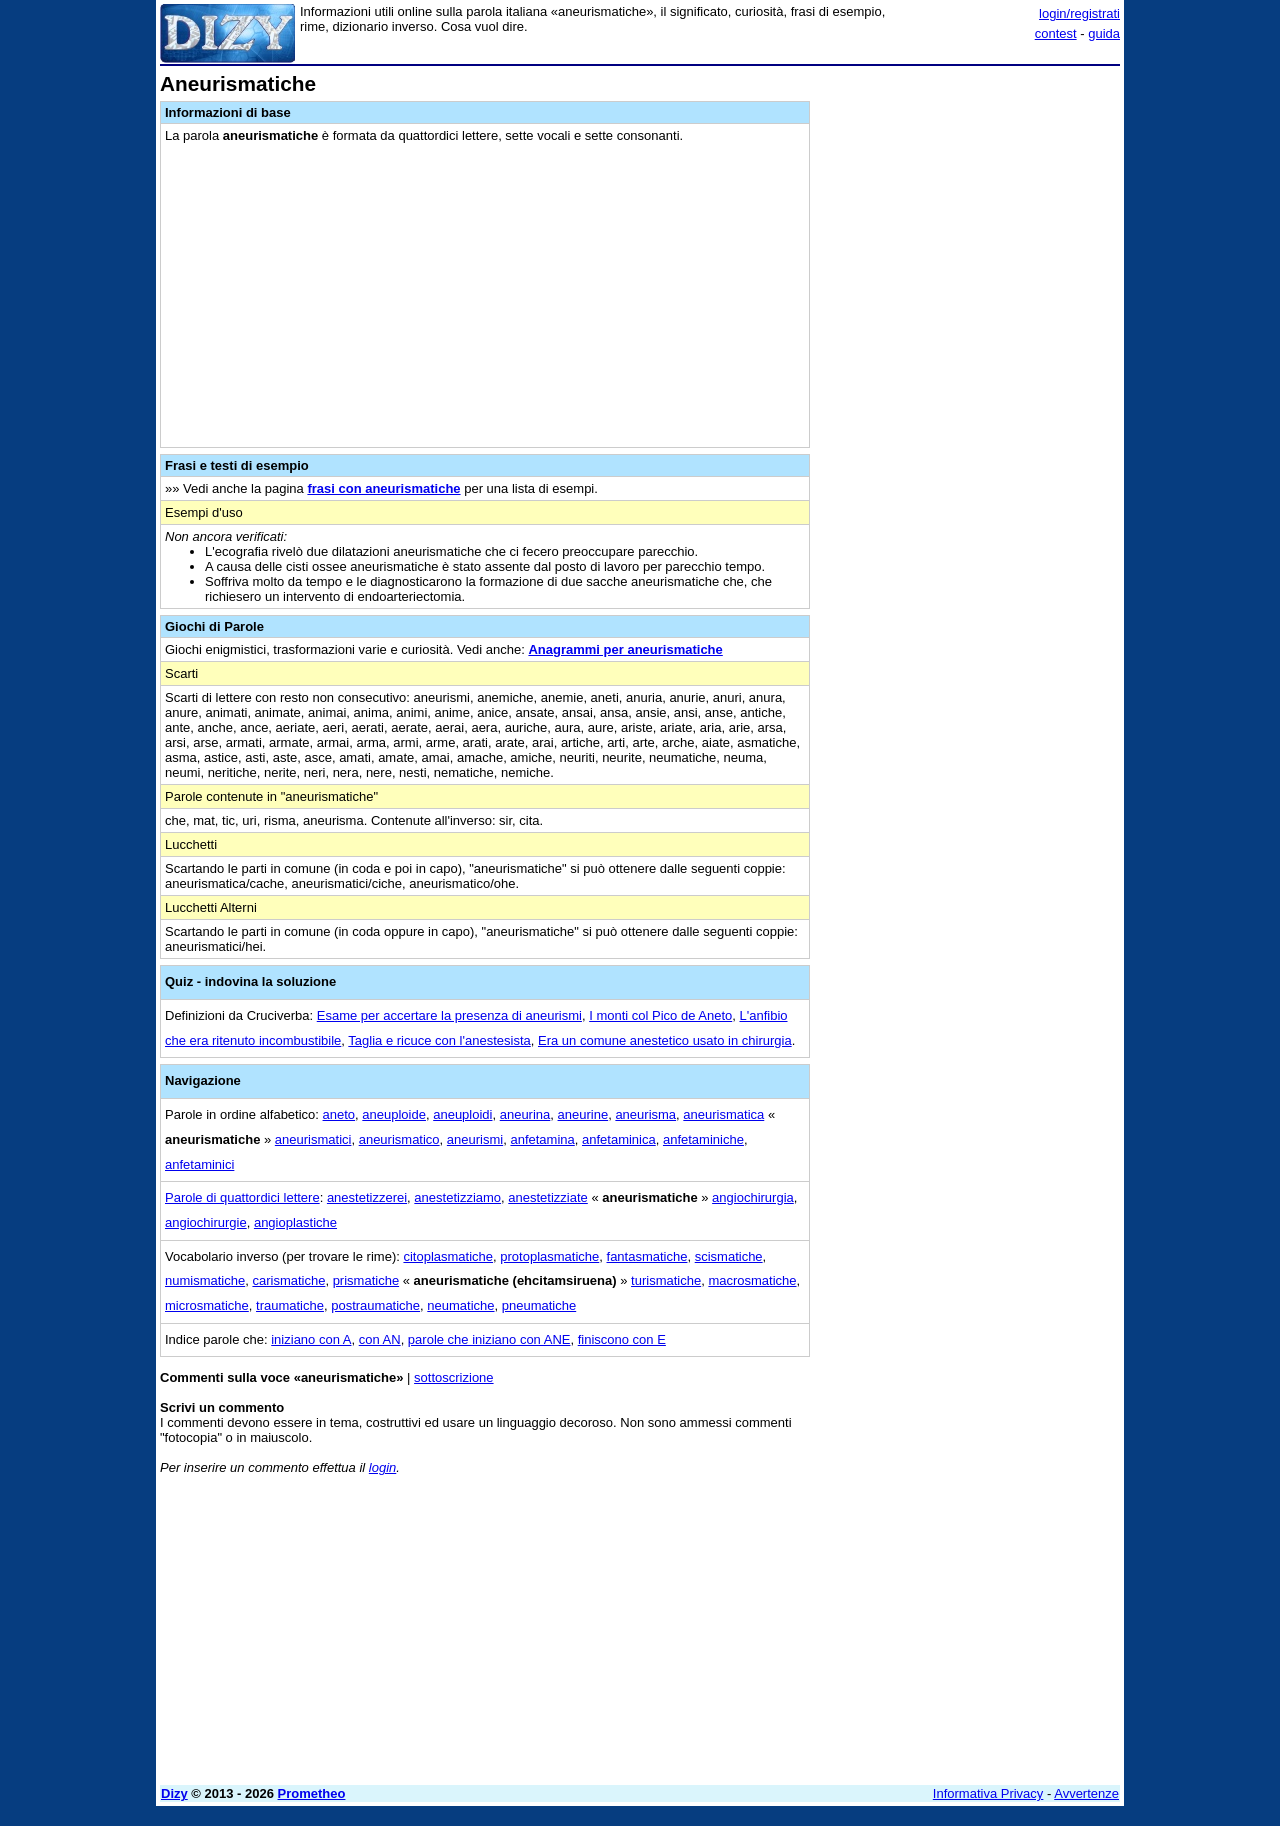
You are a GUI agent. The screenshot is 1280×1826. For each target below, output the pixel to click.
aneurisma (645, 1114)
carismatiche (288, 1280)
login (382, 1467)
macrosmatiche (752, 1280)
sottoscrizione (453, 1377)
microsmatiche (207, 1305)
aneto (339, 1114)
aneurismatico (399, 1139)
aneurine (583, 1114)
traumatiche (290, 1305)
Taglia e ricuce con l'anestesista (439, 1040)
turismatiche (666, 1280)
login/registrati (1079, 13)
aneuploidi (462, 1114)
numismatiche (205, 1280)
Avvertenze (1086, 1793)
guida (1104, 33)
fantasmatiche (647, 1256)
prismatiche (366, 1280)
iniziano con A (311, 1339)
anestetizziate (548, 1197)
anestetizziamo (457, 1197)
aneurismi (475, 1139)
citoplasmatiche (448, 1256)
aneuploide (394, 1114)
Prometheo (312, 1793)
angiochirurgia (753, 1197)
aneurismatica (723, 1114)
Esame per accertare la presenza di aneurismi (449, 1015)
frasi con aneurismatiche (383, 488)
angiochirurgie (206, 1222)
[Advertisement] (970, 373)
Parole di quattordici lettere (242, 1197)
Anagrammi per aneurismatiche (625, 649)
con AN (380, 1339)
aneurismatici (313, 1139)
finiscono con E (622, 1339)
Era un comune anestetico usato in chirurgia (665, 1040)
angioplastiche (295, 1222)
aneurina (525, 1114)
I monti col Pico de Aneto (660, 1015)
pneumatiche (539, 1305)
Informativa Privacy (988, 1793)
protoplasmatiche (549, 1256)
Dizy (174, 1793)
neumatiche (460, 1305)
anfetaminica (619, 1139)
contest (1056, 33)
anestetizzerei (367, 1197)
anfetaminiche (703, 1139)
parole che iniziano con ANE (489, 1339)
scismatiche (729, 1256)
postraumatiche (375, 1305)
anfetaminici (199, 1164)
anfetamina (542, 1139)
